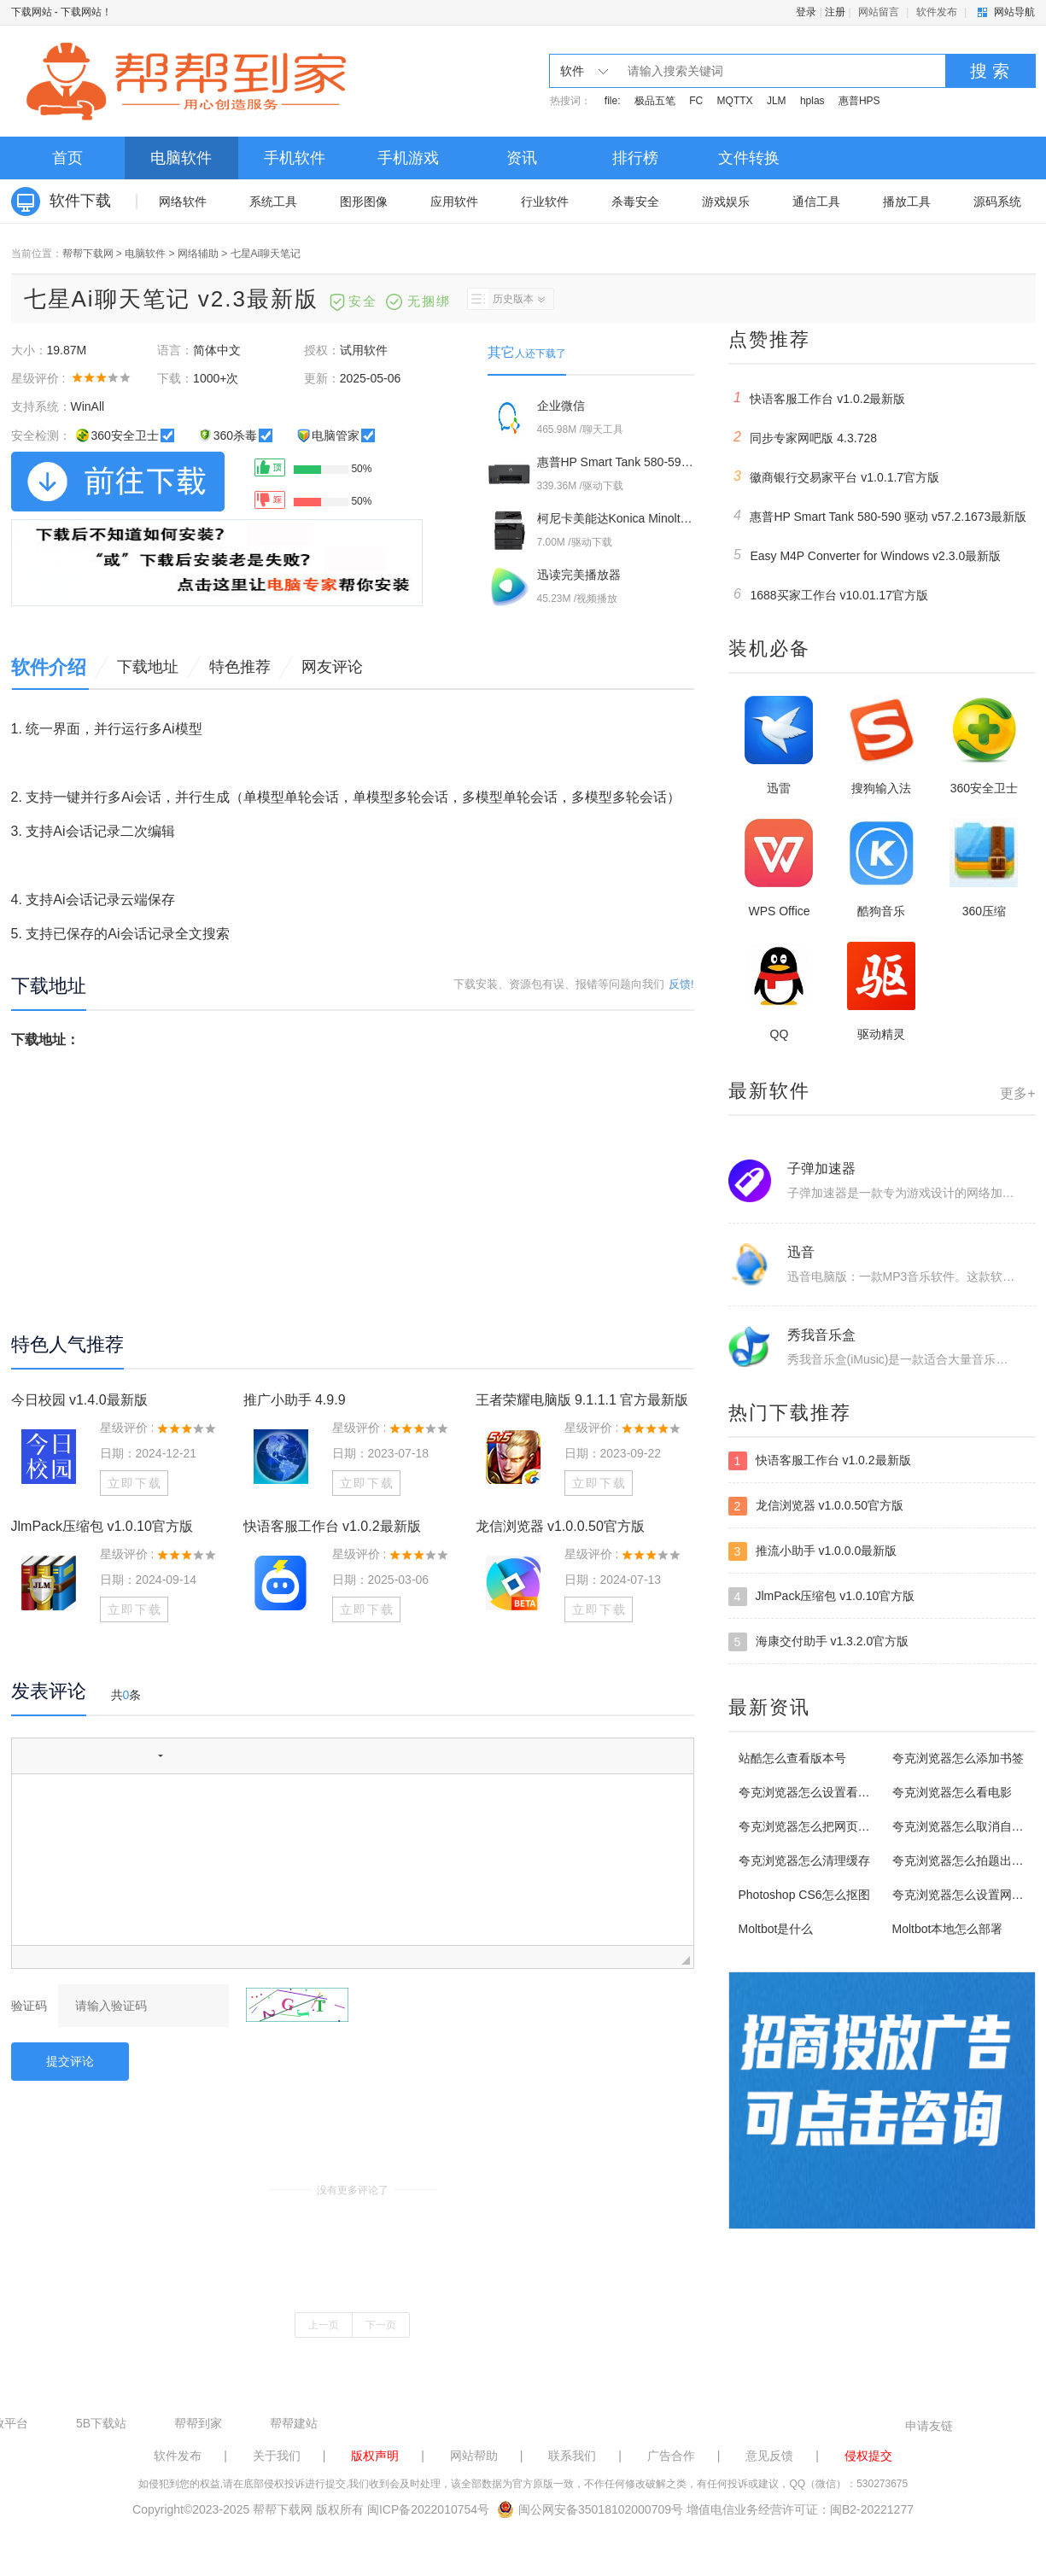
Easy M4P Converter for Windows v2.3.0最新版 (865, 555)
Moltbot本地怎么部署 (947, 1929)
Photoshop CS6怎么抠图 (804, 1894)
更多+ (1017, 1093)
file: (613, 101)
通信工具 (816, 201)
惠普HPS (859, 101)
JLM (776, 101)
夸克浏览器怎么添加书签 (958, 1758)
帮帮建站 (294, 2423)
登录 (806, 12)
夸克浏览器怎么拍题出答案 (964, 1860)
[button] (31, 1755)
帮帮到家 (198, 2423)
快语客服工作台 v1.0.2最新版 (332, 1526)
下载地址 (147, 666)
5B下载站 (101, 2423)
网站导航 (1014, 12)
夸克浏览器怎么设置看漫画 (810, 1792)
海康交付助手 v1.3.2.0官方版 (818, 1642)
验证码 (29, 2005)
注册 (835, 12)
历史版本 (506, 299)
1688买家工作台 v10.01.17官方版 (828, 594)
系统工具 (273, 201)
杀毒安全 (635, 201)
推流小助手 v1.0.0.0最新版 (812, 1551)
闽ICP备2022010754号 (428, 2509)
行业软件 (545, 201)
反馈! (681, 984)
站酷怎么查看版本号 (792, 1758)
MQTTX (735, 101)
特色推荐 (240, 666)
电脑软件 (181, 157)
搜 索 (989, 70)
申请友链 (929, 2426)
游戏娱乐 (726, 201)
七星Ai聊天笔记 (266, 254)
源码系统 (997, 201)
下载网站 (31, 12)
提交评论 (70, 2061)
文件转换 (749, 157)
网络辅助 (198, 254)
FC (696, 101)
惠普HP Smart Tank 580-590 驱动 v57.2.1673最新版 (877, 515)
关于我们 (277, 2455)
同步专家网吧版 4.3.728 (803, 437)
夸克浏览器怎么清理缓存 (804, 1860)
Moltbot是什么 (776, 1929)
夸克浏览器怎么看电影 (952, 1792)
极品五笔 (654, 101)
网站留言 (878, 12)
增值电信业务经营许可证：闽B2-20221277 (800, 2509)
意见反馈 (769, 2455)
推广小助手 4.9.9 (294, 1400)
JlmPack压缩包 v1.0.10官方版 (102, 1526)
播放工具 (907, 201)
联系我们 (572, 2455)
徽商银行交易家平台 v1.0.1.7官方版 (834, 476)
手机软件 (294, 157)
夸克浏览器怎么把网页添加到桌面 (828, 1826)
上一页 (323, 2325)
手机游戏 (408, 157)
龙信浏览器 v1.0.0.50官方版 (560, 1526)
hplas (812, 101)
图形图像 (364, 201)
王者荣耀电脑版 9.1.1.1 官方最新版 (582, 1400)
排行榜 (635, 157)
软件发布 (936, 12)
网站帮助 (474, 2455)
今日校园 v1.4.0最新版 (79, 1400)
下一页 (380, 2325)
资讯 (521, 157)
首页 (67, 157)
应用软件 (454, 201)
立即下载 (135, 1483)
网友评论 (332, 666)
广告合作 (671, 2455)
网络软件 (183, 201)
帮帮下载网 (88, 254)
